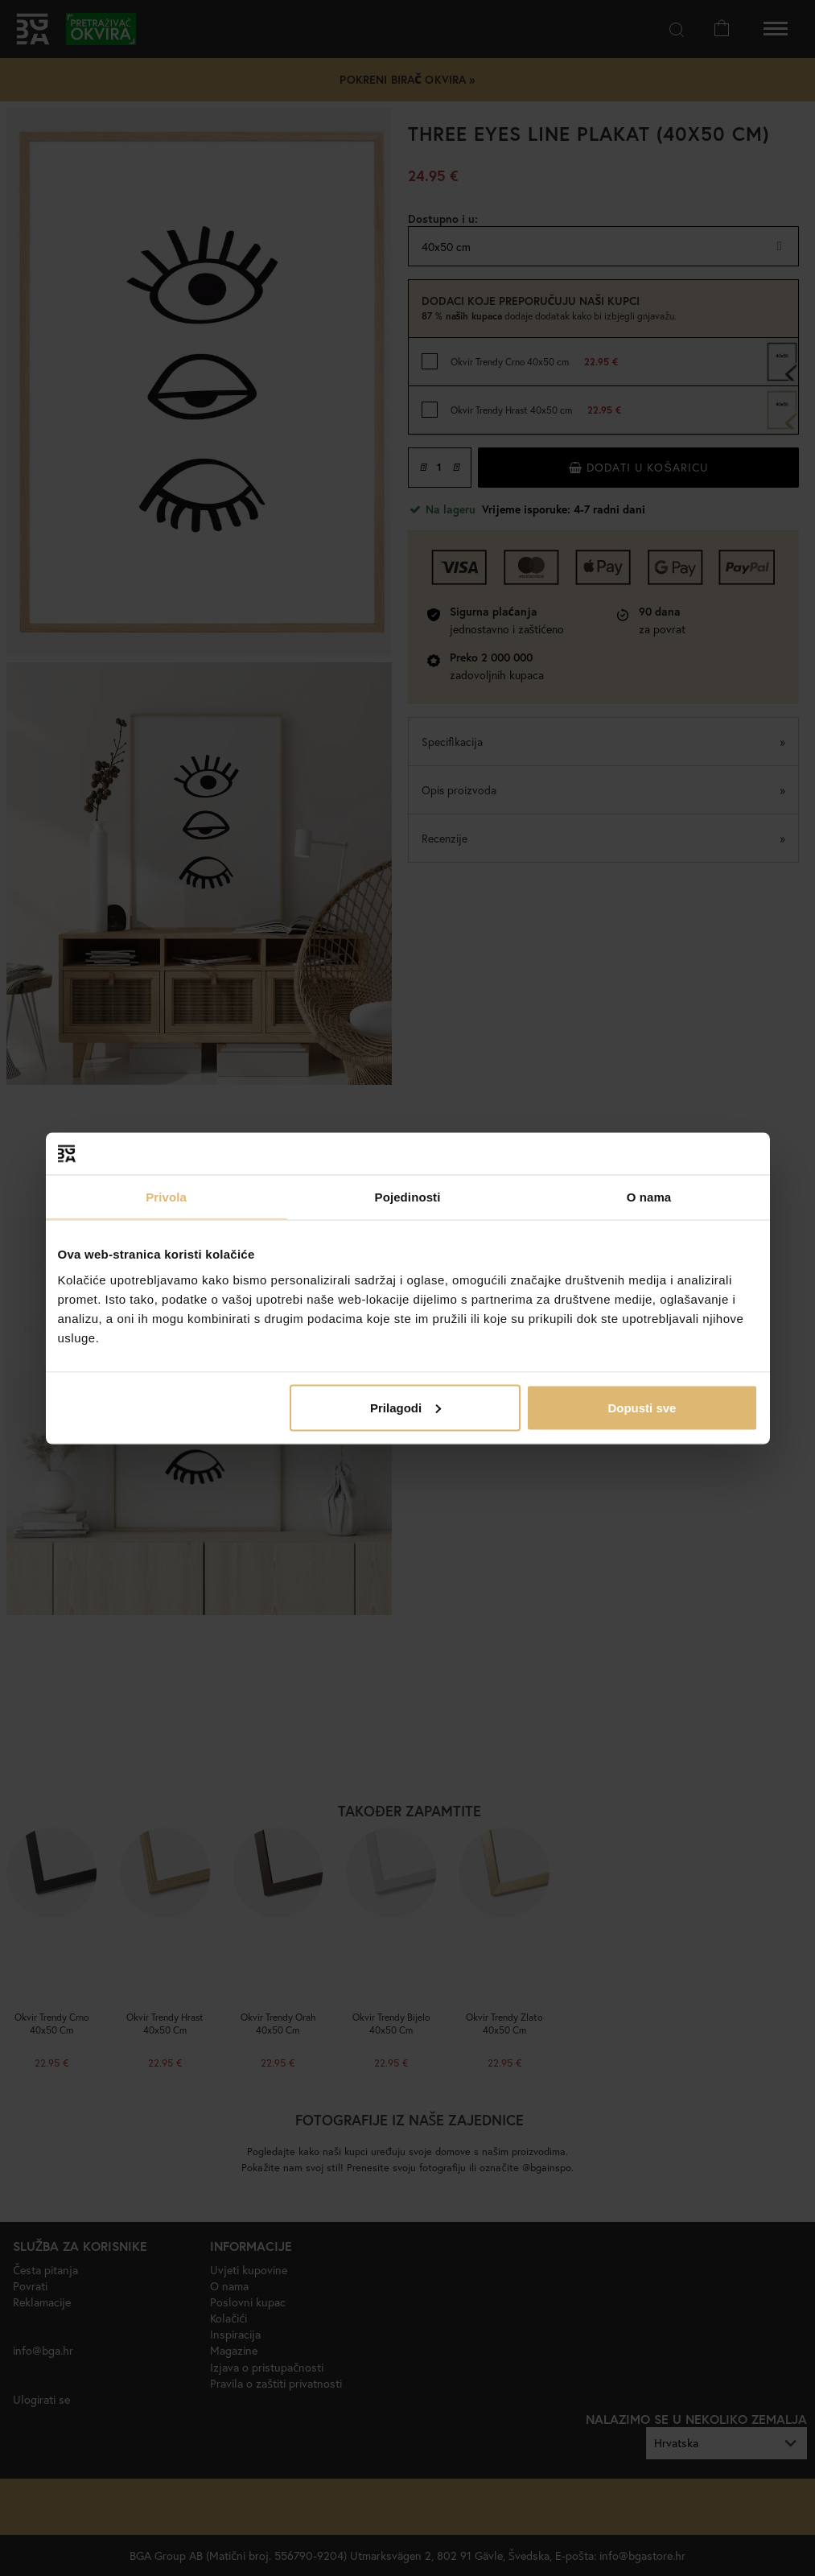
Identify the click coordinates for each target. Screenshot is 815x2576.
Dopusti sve (641, 1407)
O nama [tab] (649, 1197)
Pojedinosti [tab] (408, 1197)
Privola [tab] (166, 1197)
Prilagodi (405, 1407)
